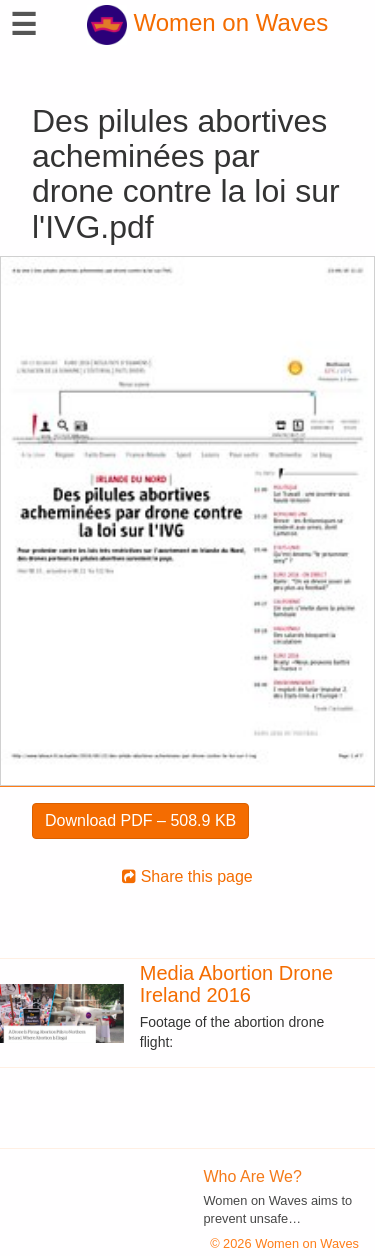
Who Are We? (253, 1176)
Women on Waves (207, 22)
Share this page (187, 876)
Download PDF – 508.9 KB (140, 820)
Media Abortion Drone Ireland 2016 (236, 984)
